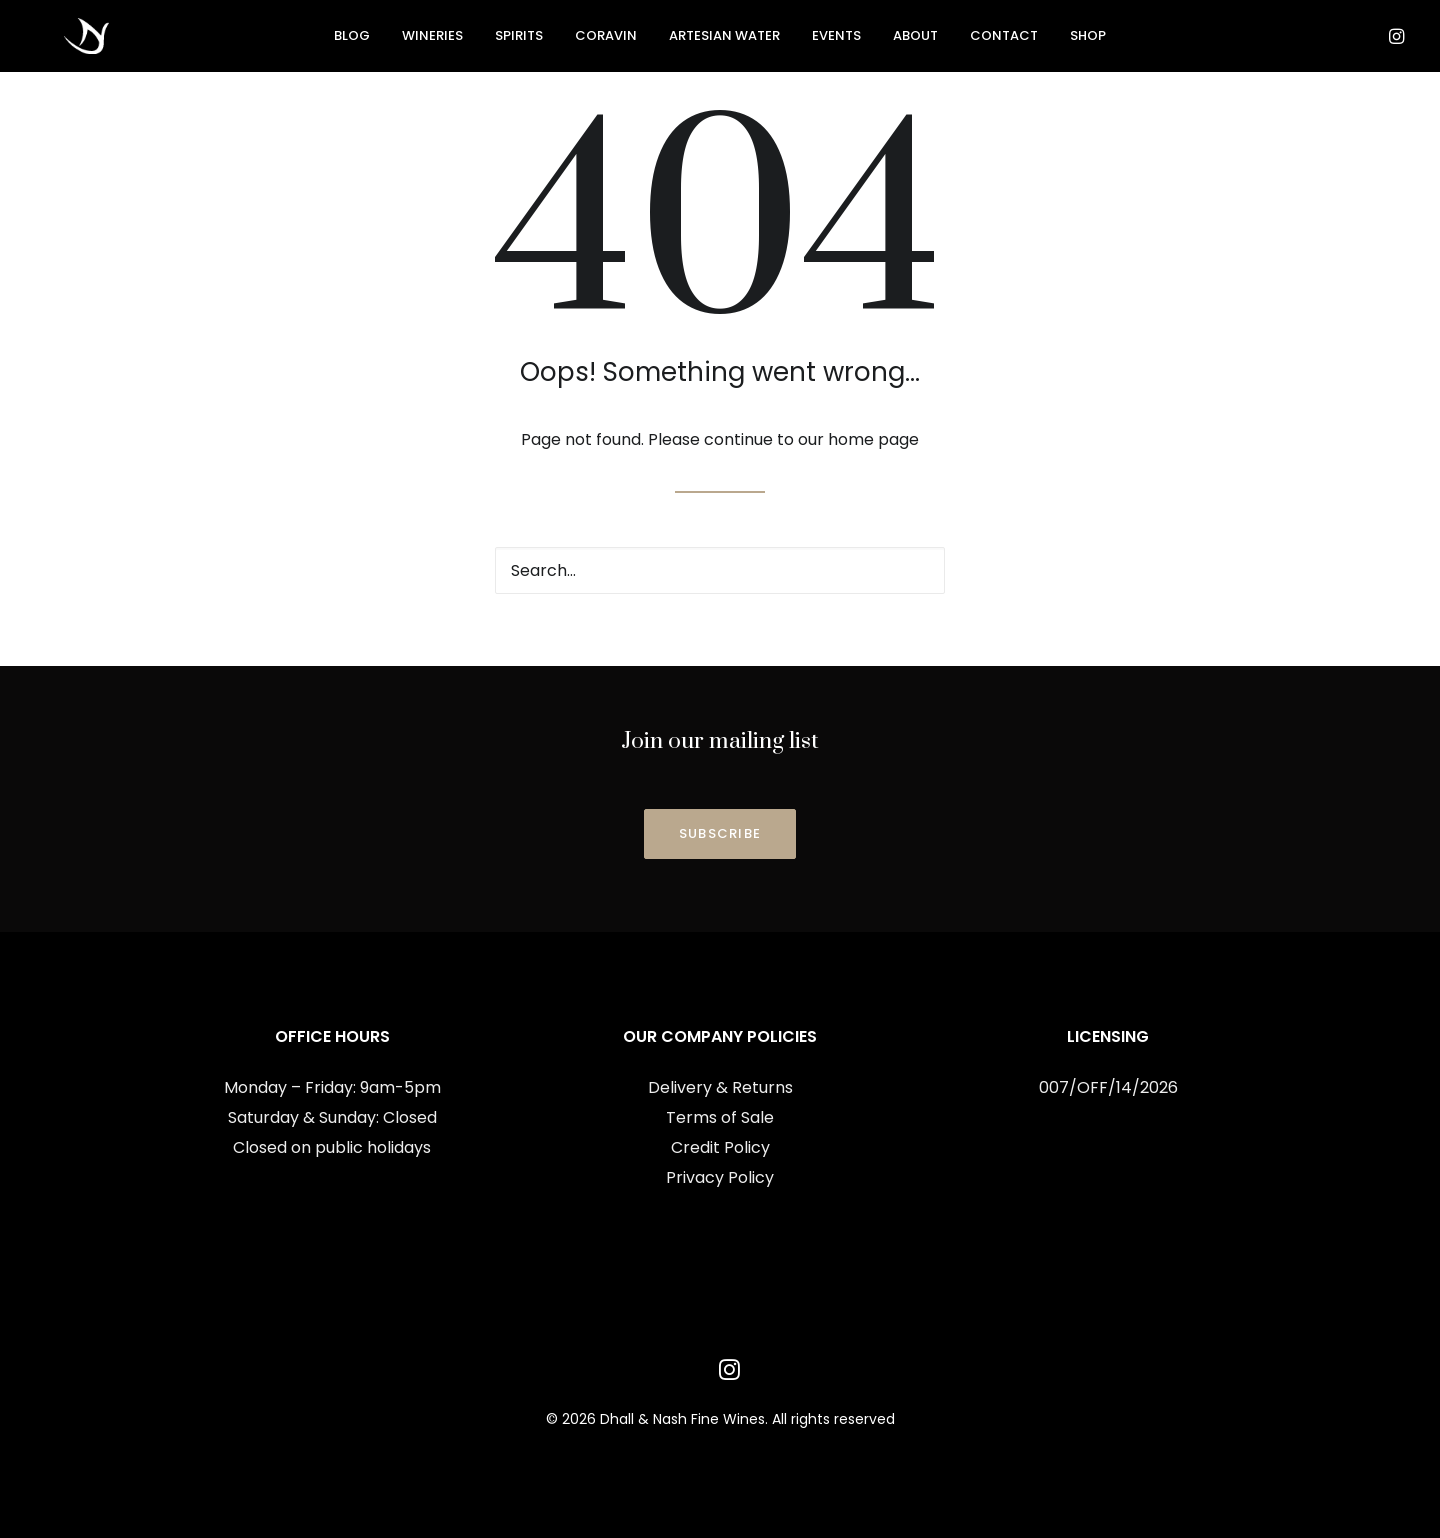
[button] (1366, 47)
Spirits (519, 39)
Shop (1088, 39)
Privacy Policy (720, 1177)
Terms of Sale (720, 1117)
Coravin (606, 39)
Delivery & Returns (720, 1087)
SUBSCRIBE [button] (720, 833)
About (915, 39)
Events (836, 39)
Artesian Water (724, 39)
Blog (352, 39)
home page (873, 439)
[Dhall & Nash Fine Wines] (62, 39)
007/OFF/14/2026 (1108, 1087)
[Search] (720, 570)
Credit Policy (720, 1147)
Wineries (432, 39)
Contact (1004, 39)
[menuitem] (352, 39)
